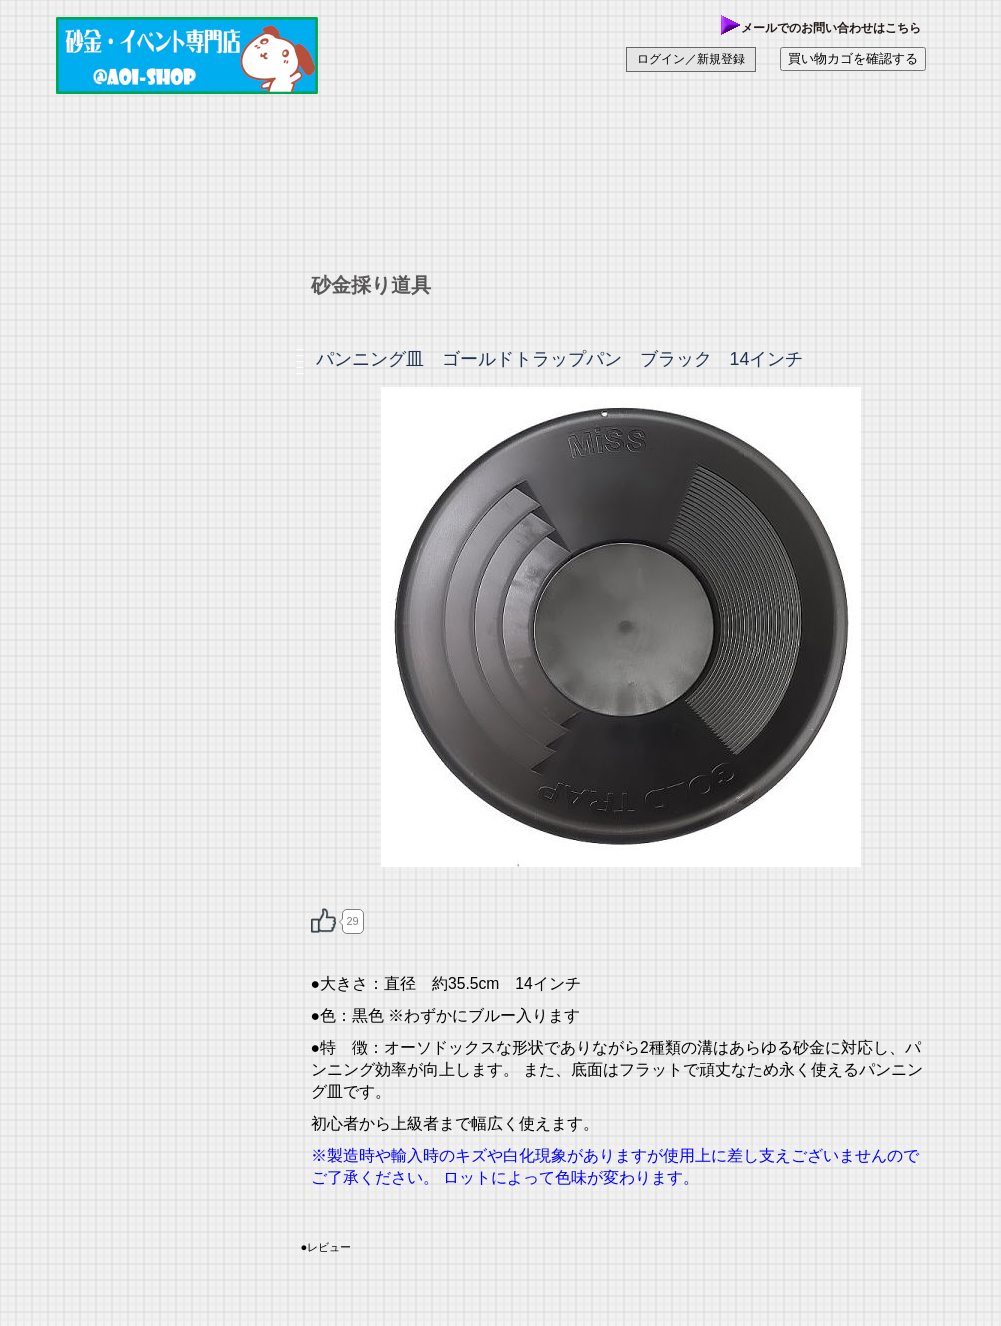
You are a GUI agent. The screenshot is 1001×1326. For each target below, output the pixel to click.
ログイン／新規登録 (691, 59)
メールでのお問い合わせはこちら (821, 28)
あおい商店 (206, 55)
